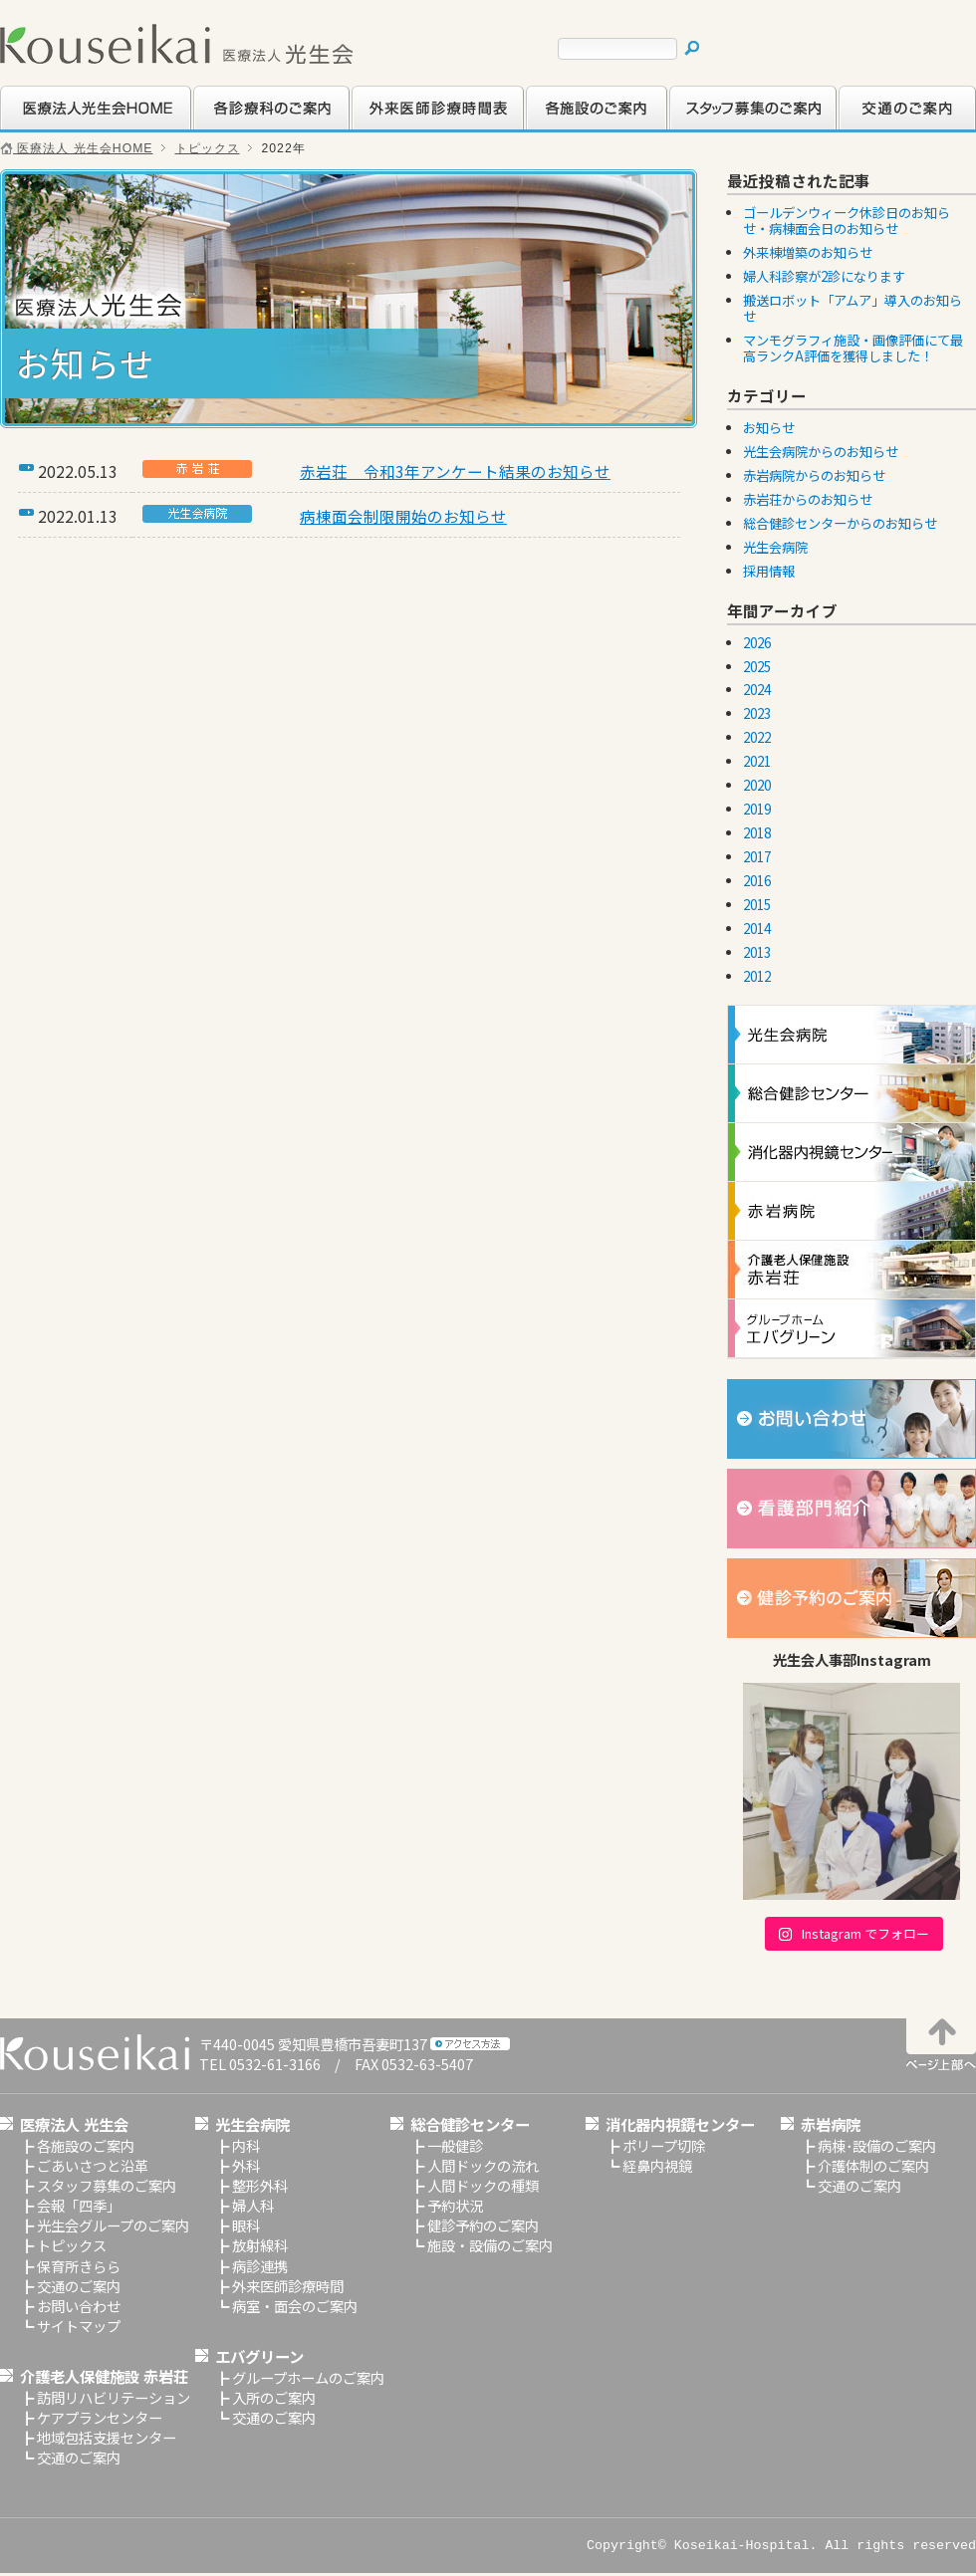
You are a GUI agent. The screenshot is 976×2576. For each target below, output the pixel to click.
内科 (246, 2145)
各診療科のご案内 (248, 127)
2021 (757, 761)
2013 (757, 952)
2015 (757, 904)
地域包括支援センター (106, 2437)
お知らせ (769, 427)
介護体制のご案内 (873, 2165)
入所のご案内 (274, 2397)
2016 (757, 880)
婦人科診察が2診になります (824, 276)
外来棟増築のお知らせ (807, 252)
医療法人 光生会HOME (76, 148)
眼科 (246, 2225)
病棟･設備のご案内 (877, 2145)
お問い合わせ (79, 2305)
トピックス (207, 148)
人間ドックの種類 (483, 2185)
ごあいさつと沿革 (92, 2165)
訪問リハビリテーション (113, 2397)
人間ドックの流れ (483, 2165)
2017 (757, 856)
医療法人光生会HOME (70, 127)
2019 (757, 809)
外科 (246, 2165)
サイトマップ (79, 2325)
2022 (757, 737)
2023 (757, 713)
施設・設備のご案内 (490, 2244)
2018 (757, 832)
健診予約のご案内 (483, 2225)
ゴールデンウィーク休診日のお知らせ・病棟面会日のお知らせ (846, 220)
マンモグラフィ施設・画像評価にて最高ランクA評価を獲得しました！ (853, 348)
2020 (757, 785)
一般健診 (455, 2145)
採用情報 (769, 571)
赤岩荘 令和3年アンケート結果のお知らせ (455, 471)
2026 (757, 642)
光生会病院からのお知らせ (820, 451)
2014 (757, 928)
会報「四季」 (79, 2205)
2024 (757, 689)
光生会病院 (775, 547)
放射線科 (260, 2244)
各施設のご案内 (573, 127)
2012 (757, 976)
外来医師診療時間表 (413, 127)
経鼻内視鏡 (657, 2165)
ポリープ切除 (663, 2145)
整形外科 (260, 2185)
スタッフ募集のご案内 (738, 127)
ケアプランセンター (99, 2417)
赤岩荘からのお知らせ (807, 499)
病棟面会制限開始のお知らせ (403, 516)
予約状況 (455, 2205)
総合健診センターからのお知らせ (840, 523)
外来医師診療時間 (288, 2285)
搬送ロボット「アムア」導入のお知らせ (852, 308)
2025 (757, 666)
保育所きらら (79, 2265)
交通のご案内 (879, 127)
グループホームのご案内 (308, 2377)
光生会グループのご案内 (113, 2225)
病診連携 (260, 2265)
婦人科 (253, 2205)
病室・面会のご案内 (295, 2305)
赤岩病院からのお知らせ (814, 475)
